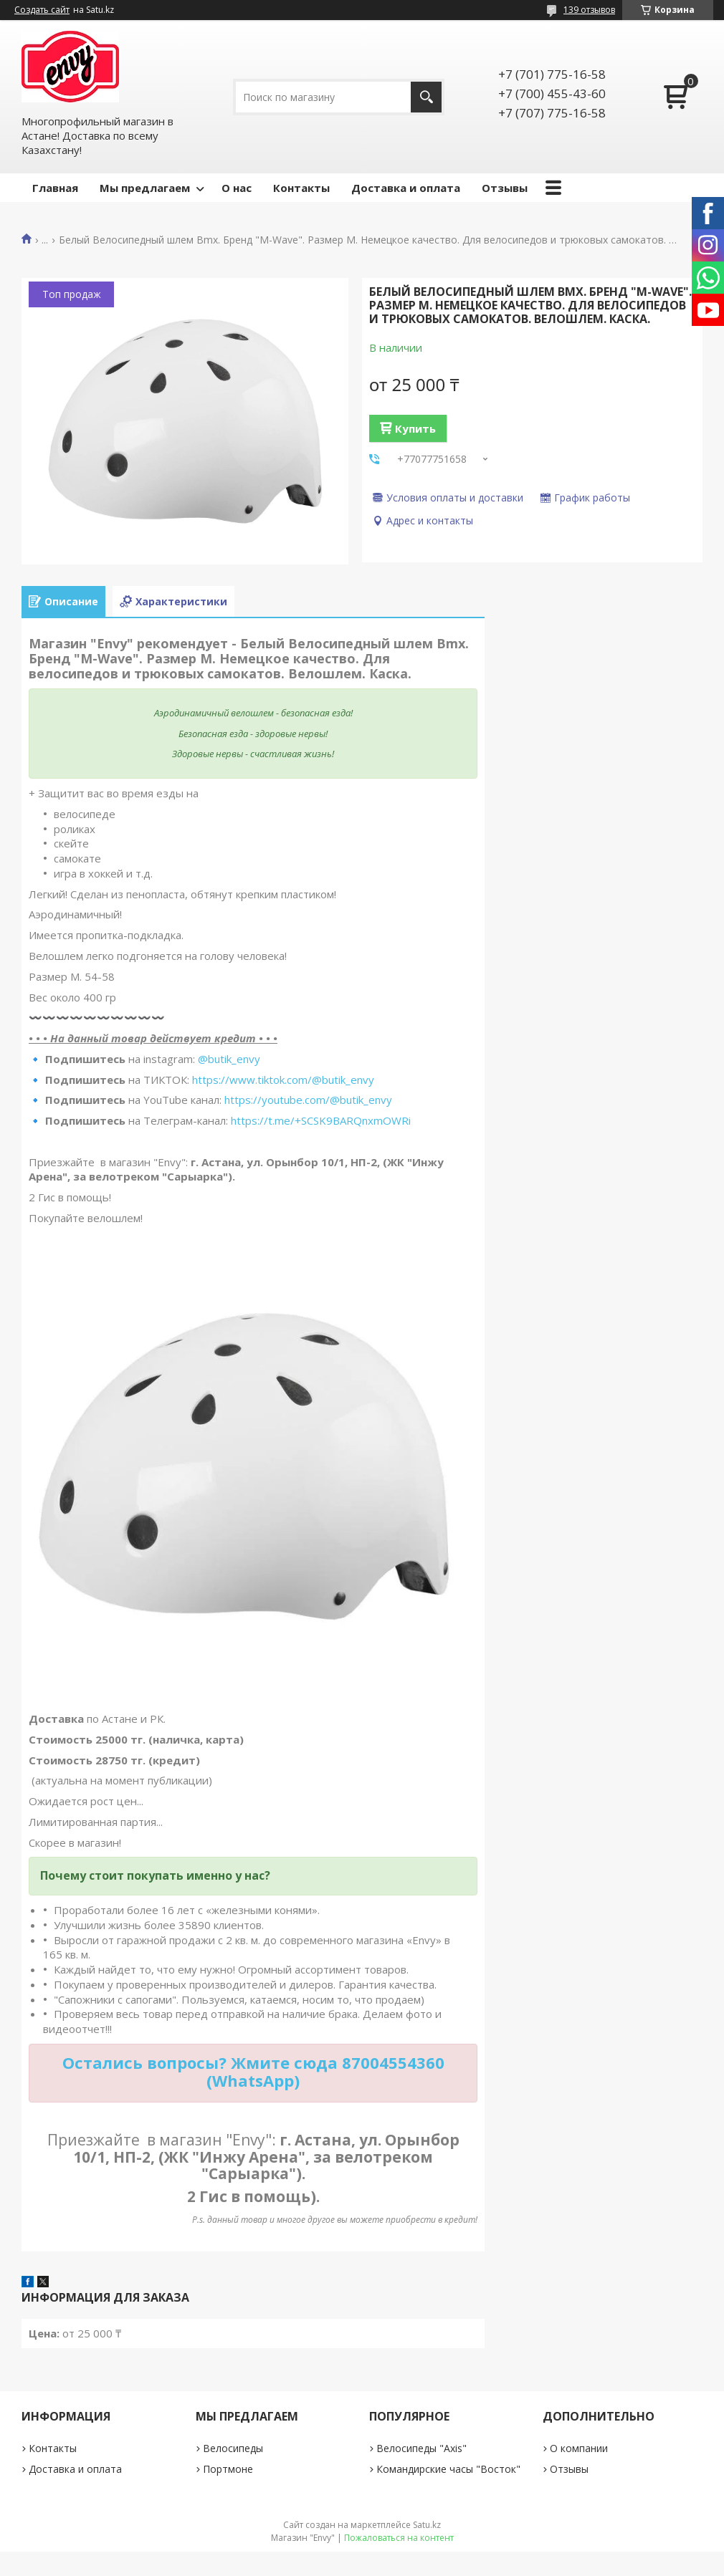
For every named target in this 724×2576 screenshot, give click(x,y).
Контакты (301, 188)
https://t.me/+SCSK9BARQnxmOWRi (321, 1120)
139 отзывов (589, 10)
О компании (579, 2448)
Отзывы (505, 188)
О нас (237, 188)
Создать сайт (42, 10)
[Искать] (426, 97)
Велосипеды (233, 2448)
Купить (415, 428)
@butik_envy (229, 1059)
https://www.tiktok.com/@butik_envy (283, 1079)
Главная (55, 188)
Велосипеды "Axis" (421, 2448)
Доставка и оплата (405, 188)
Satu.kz (427, 2525)
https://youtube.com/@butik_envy (308, 1099)
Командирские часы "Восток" (448, 2469)
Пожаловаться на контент (399, 2538)
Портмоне (228, 2469)
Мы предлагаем (145, 188)
